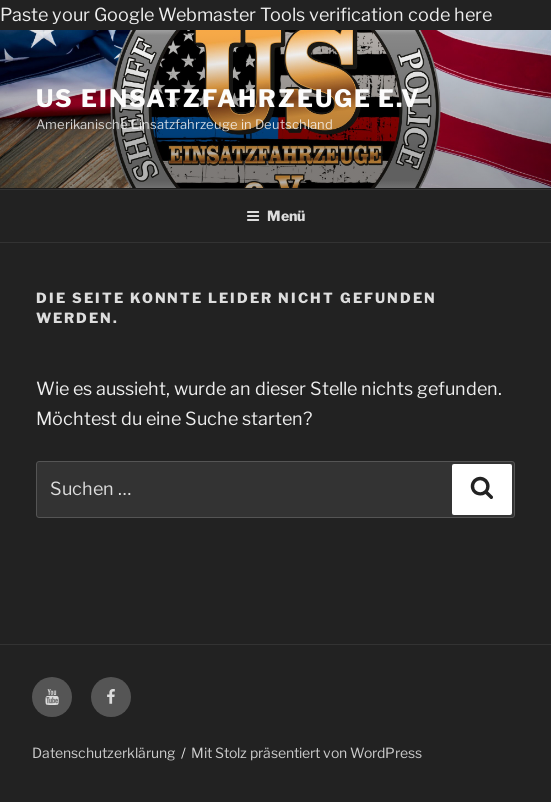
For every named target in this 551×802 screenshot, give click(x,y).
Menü (275, 215)
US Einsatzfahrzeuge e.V (228, 98)
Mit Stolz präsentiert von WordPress (306, 752)
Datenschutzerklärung (103, 752)
